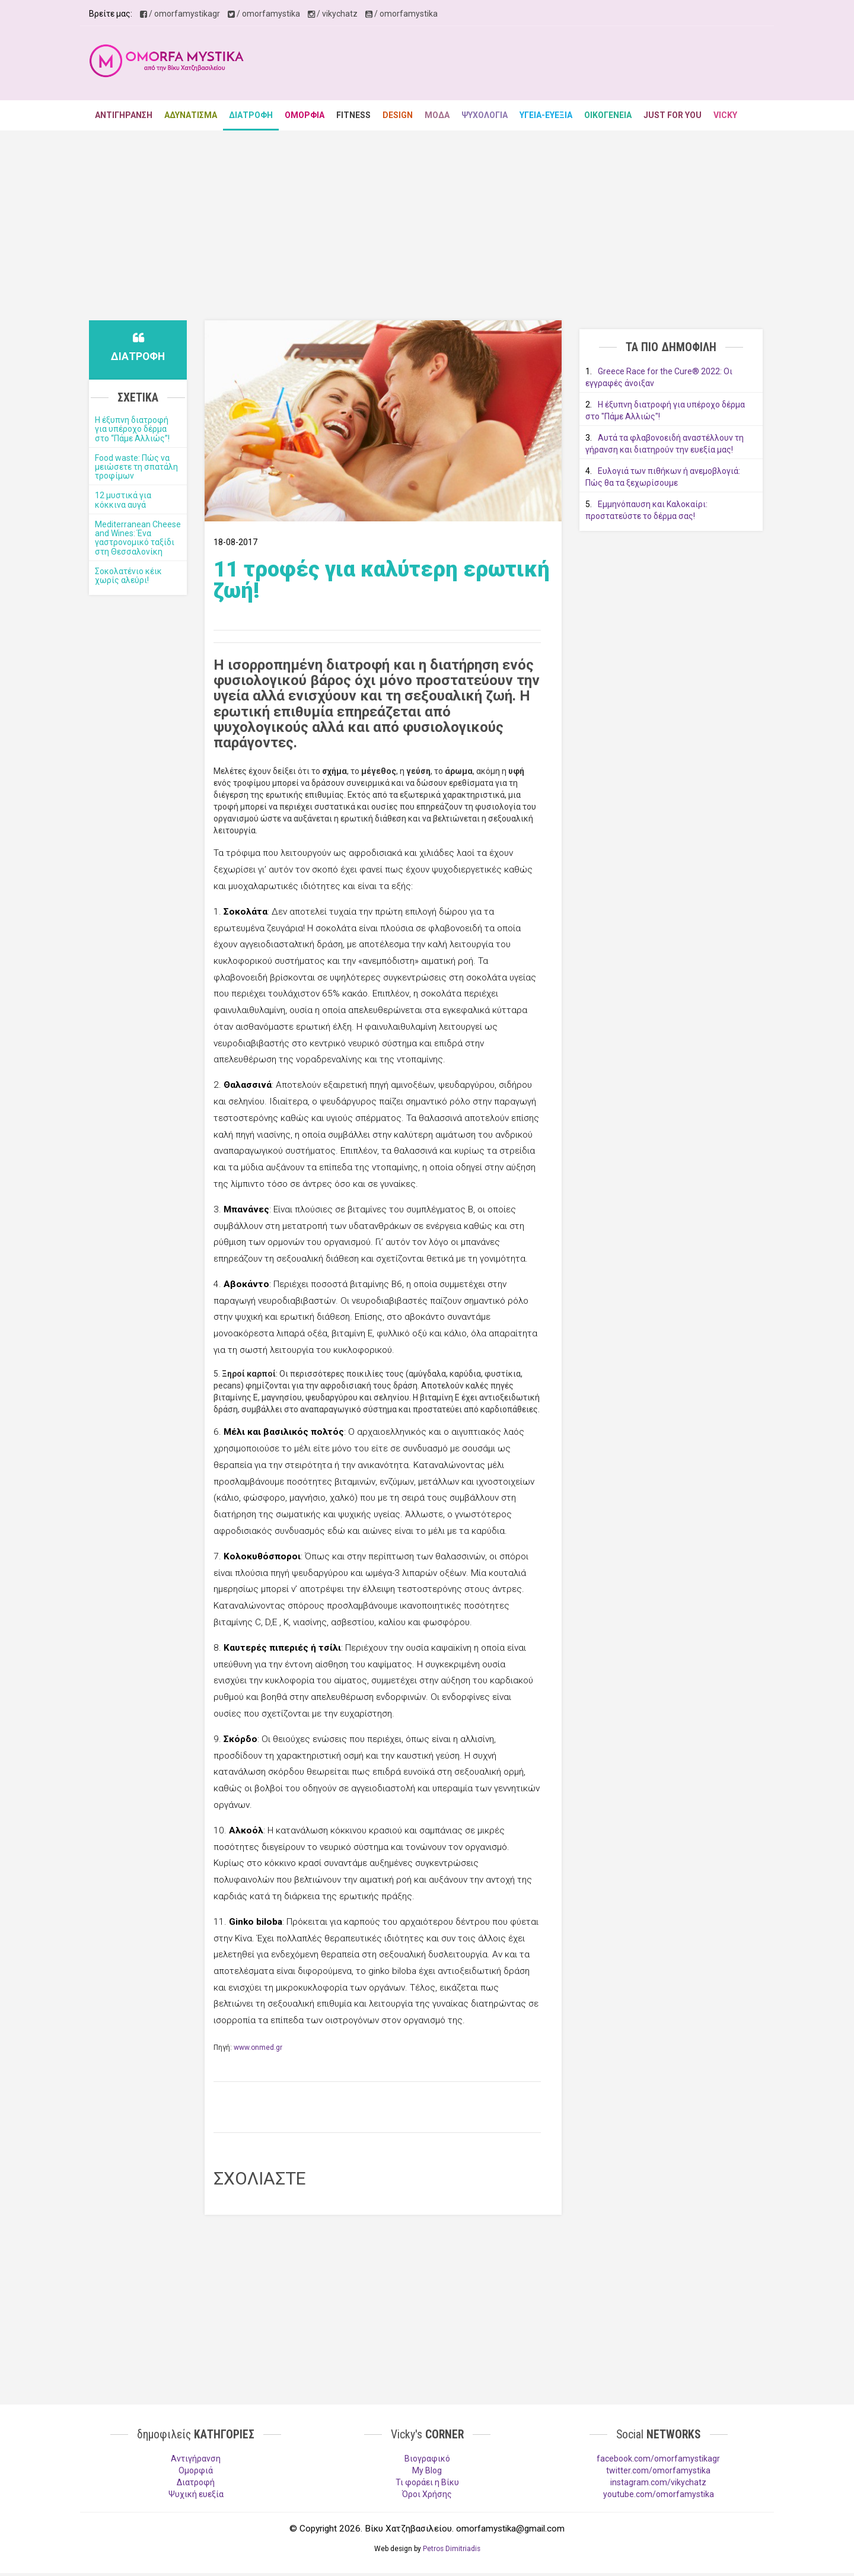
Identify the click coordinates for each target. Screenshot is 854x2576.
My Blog (427, 2470)
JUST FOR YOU (672, 115)
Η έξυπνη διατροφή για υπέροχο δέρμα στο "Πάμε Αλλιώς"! (665, 410)
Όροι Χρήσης (427, 2494)
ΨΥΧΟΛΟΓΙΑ (484, 115)
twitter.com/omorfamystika (658, 2470)
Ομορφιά (196, 2470)
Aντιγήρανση (196, 2458)
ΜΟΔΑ (437, 115)
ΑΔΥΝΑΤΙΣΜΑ (190, 115)
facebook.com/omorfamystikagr (658, 2458)
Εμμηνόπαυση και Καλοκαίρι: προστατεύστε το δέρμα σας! (646, 510)
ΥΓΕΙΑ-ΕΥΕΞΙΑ (546, 115)
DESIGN (398, 115)
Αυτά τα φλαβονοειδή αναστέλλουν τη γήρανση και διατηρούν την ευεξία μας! (664, 443)
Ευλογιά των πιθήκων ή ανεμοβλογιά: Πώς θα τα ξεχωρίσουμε (662, 477)
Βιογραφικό (427, 2458)
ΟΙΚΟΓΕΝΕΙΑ (608, 115)
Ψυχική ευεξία (196, 2494)
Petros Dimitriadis (451, 2549)
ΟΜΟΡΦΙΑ (304, 115)
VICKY (725, 115)
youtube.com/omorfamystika (658, 2494)
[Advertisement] (549, 64)
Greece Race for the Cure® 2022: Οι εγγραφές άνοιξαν (658, 377)
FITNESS (353, 115)
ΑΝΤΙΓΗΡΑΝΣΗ (123, 115)
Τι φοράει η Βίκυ (427, 2482)
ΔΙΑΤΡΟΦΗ (251, 115)
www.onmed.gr (258, 2047)
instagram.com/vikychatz (658, 2482)
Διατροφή (196, 2482)
